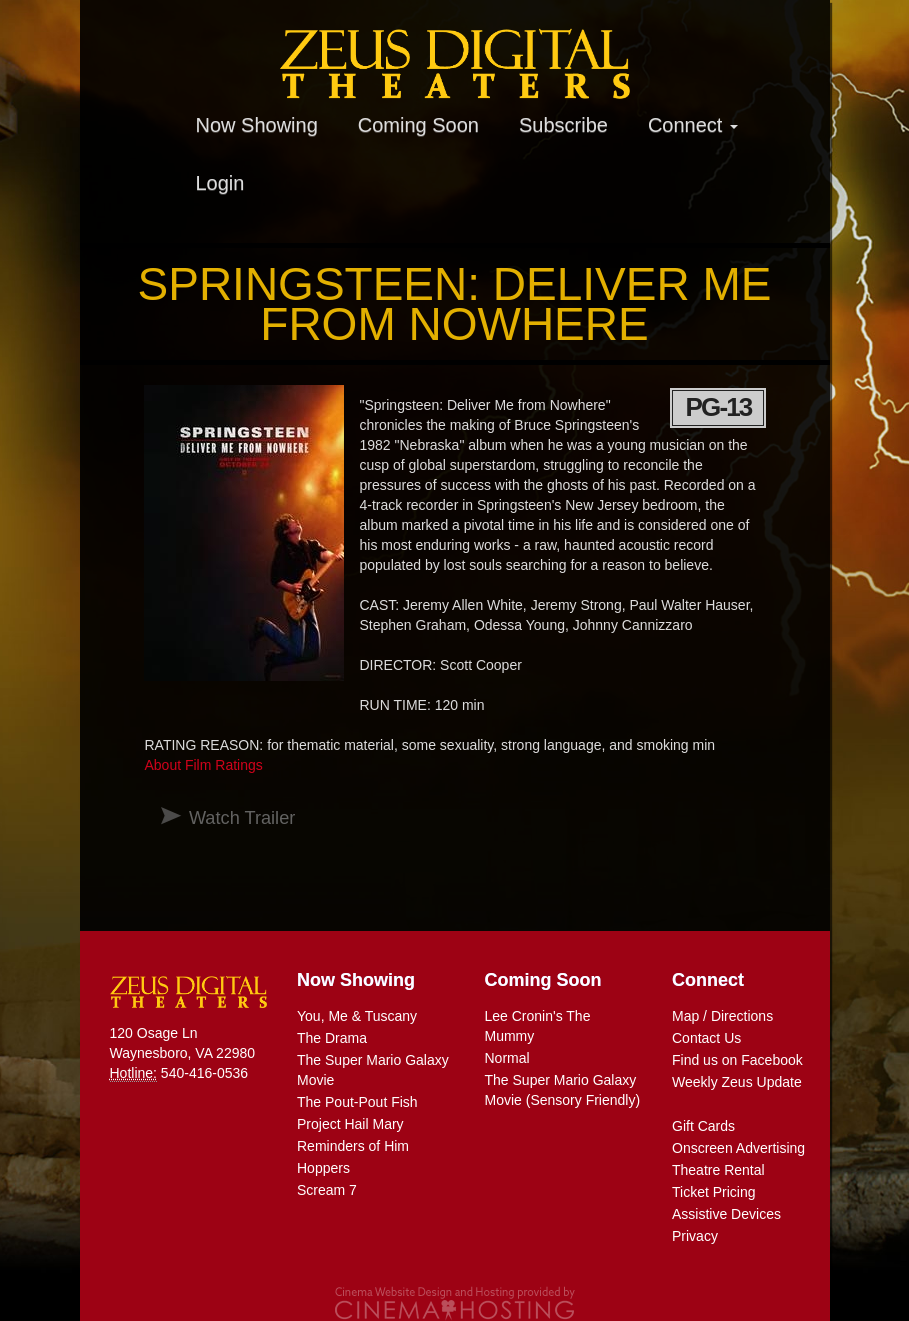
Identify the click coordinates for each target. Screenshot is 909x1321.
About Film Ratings (203, 765)
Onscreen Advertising (738, 1148)
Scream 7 (327, 1190)
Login (220, 183)
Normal (507, 1058)
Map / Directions (722, 1016)
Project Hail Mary (350, 1124)
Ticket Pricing (714, 1192)
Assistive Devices (726, 1214)
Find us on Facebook (737, 1060)
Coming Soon (418, 125)
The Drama (332, 1038)
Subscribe (563, 125)
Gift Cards (703, 1126)
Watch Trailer (242, 818)
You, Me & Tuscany (357, 1016)
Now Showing (257, 125)
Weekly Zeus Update (737, 1082)
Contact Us (706, 1038)
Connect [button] (693, 125)
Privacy (695, 1236)
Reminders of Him (353, 1146)
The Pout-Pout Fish (357, 1102)
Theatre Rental (718, 1170)
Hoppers (323, 1168)
